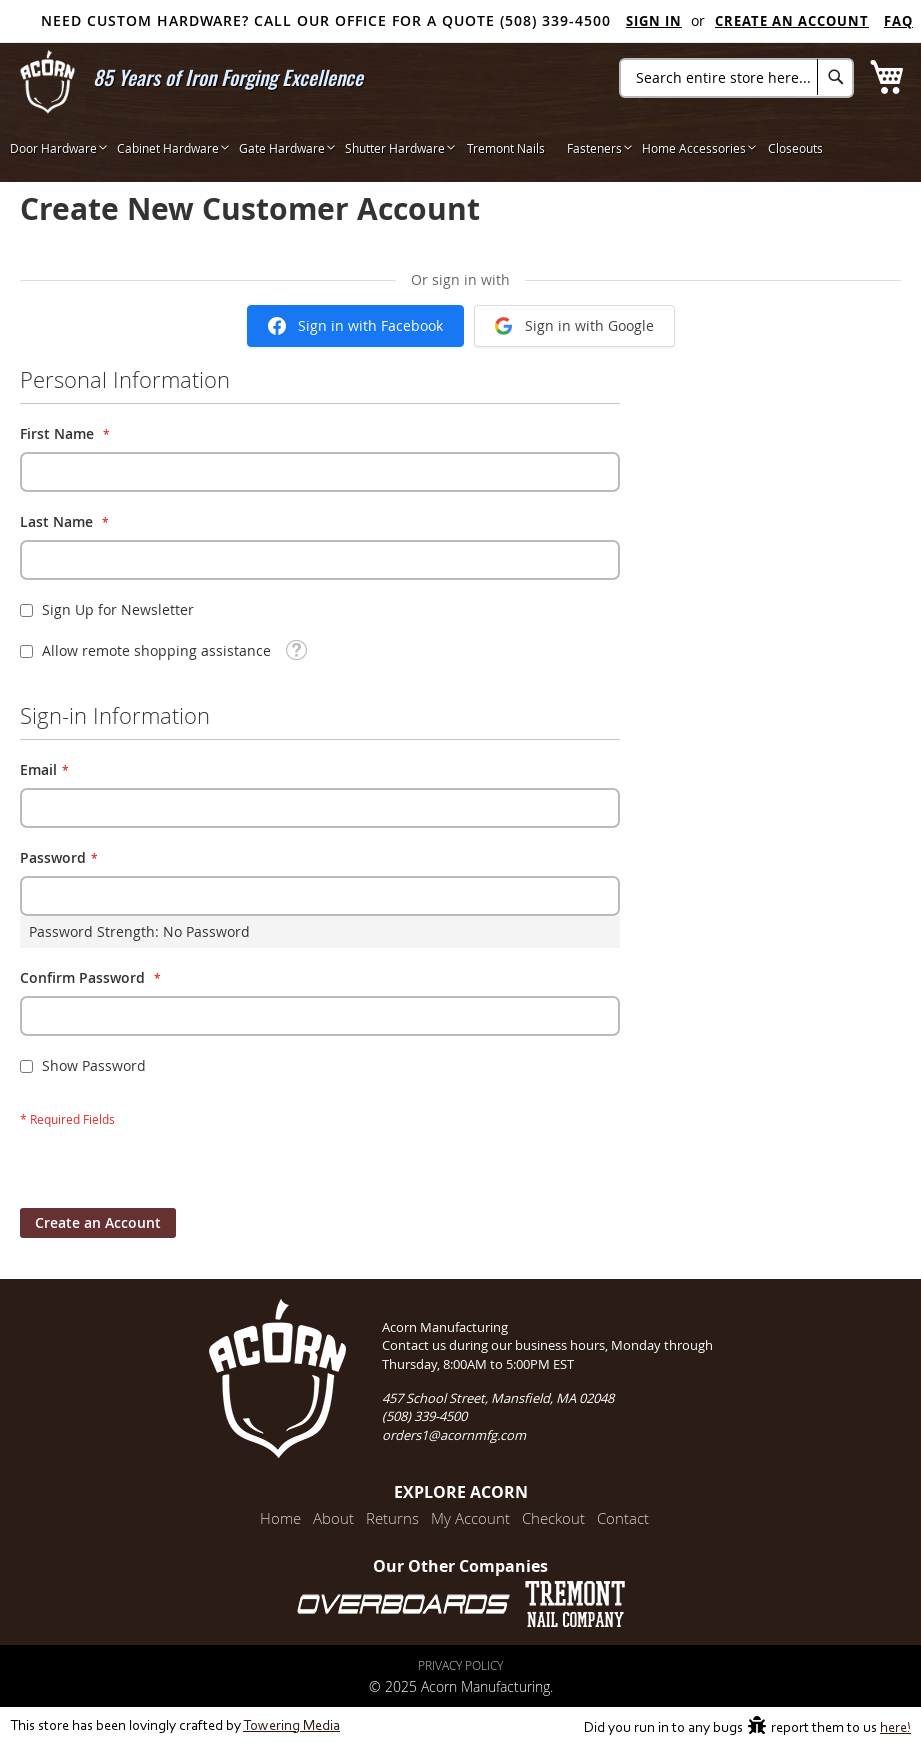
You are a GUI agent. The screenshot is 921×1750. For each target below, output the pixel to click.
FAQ (898, 21)
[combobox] (736, 78)
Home (280, 1518)
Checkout (553, 1518)
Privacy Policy (460, 1665)
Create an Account (792, 21)
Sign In (654, 21)
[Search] (835, 77)
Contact (623, 1518)
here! (895, 1728)
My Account (470, 1518)
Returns (392, 1518)
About (333, 1518)
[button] (296, 648)
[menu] (460, 148)
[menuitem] (53, 148)
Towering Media (291, 1726)
